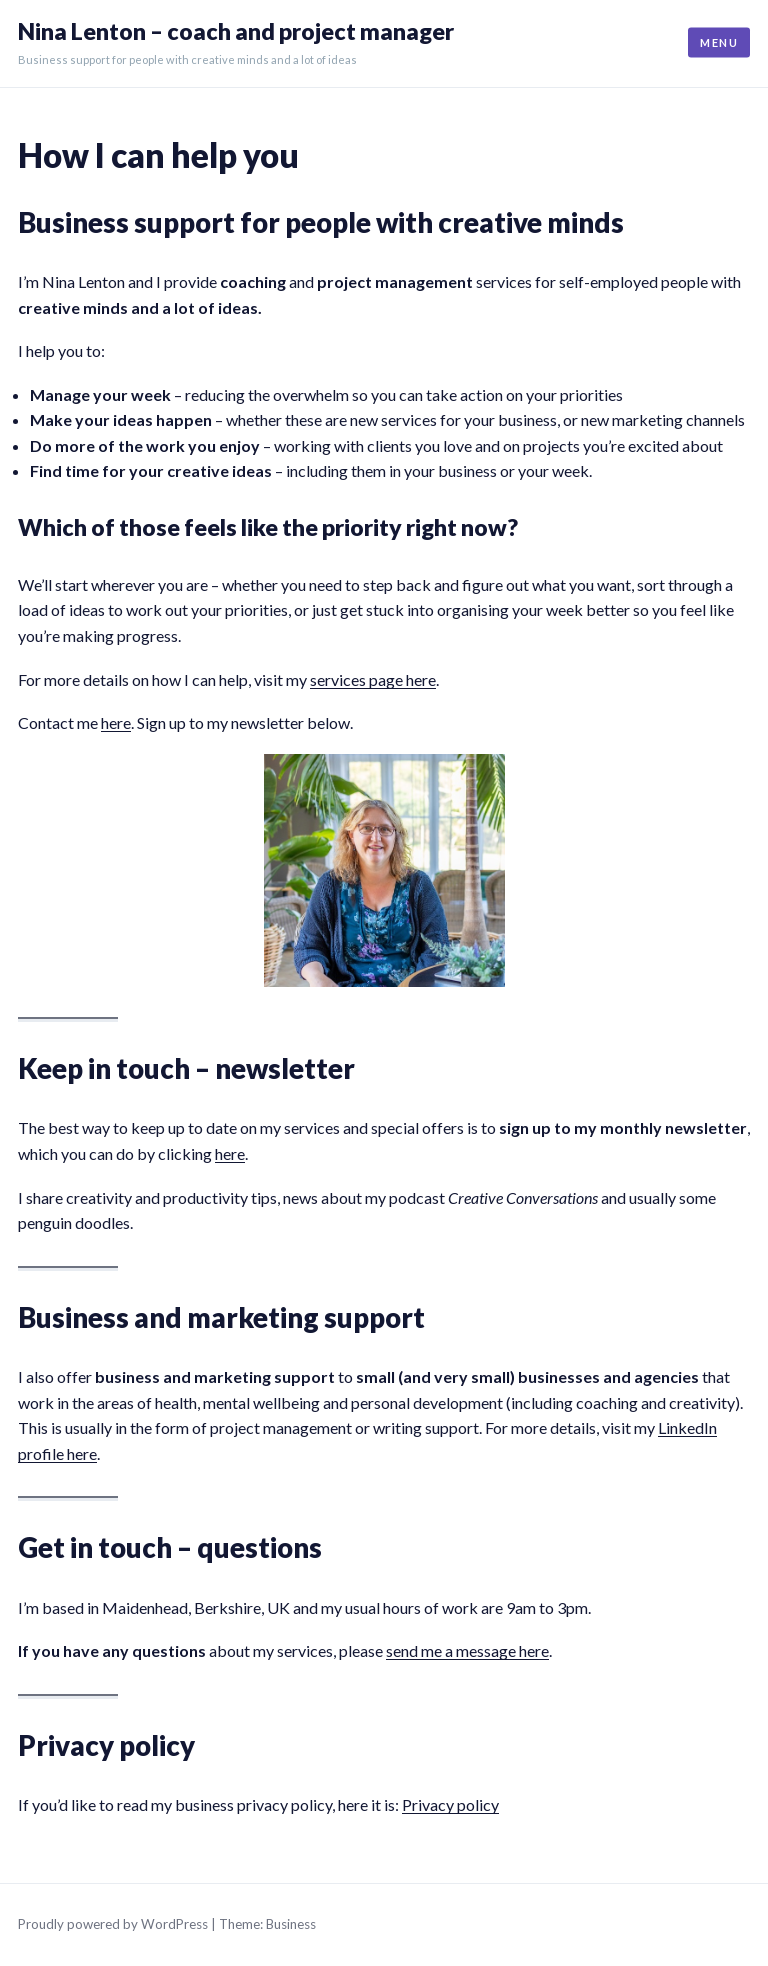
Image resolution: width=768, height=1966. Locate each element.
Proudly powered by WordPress (113, 1924)
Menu (719, 42)
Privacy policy (450, 1804)
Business (291, 1924)
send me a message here (467, 1650)
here (116, 722)
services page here (373, 679)
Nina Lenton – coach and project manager (236, 31)
